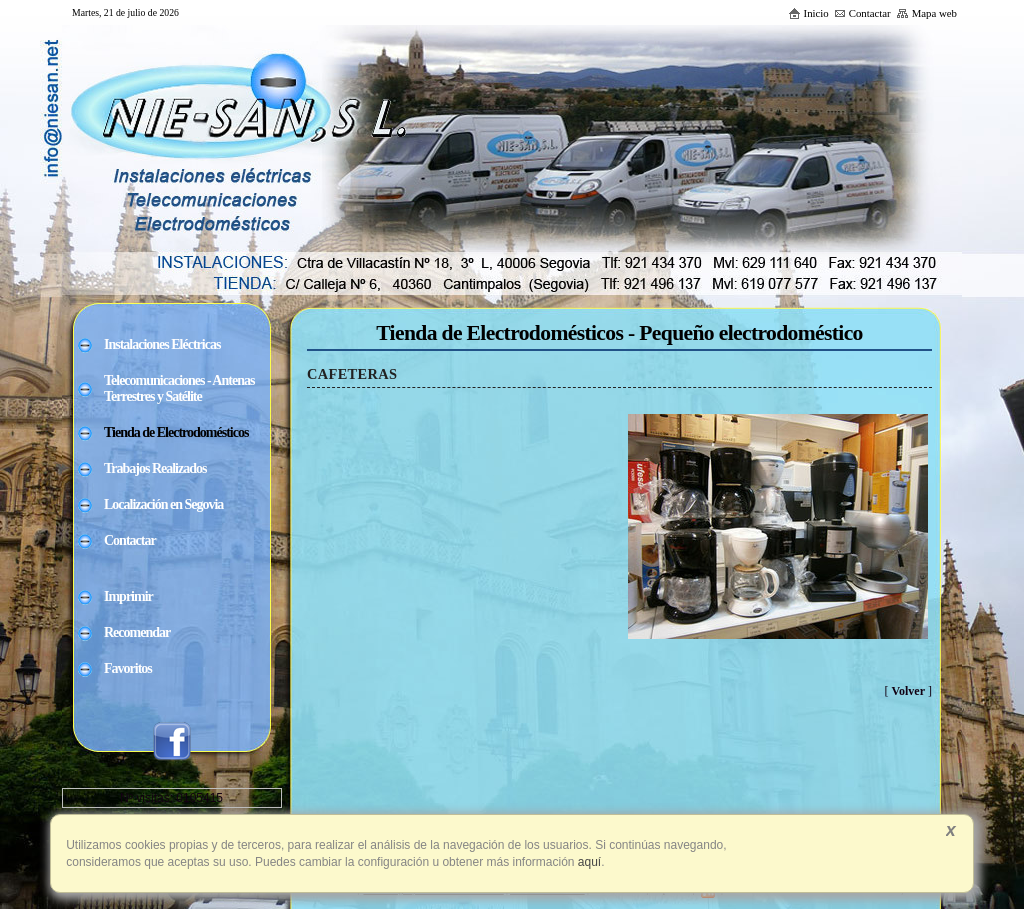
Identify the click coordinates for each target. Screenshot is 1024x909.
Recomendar (137, 632)
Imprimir (128, 596)
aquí (588, 862)
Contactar (862, 13)
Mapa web (926, 13)
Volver (908, 691)
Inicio (808, 13)
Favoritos (128, 668)
